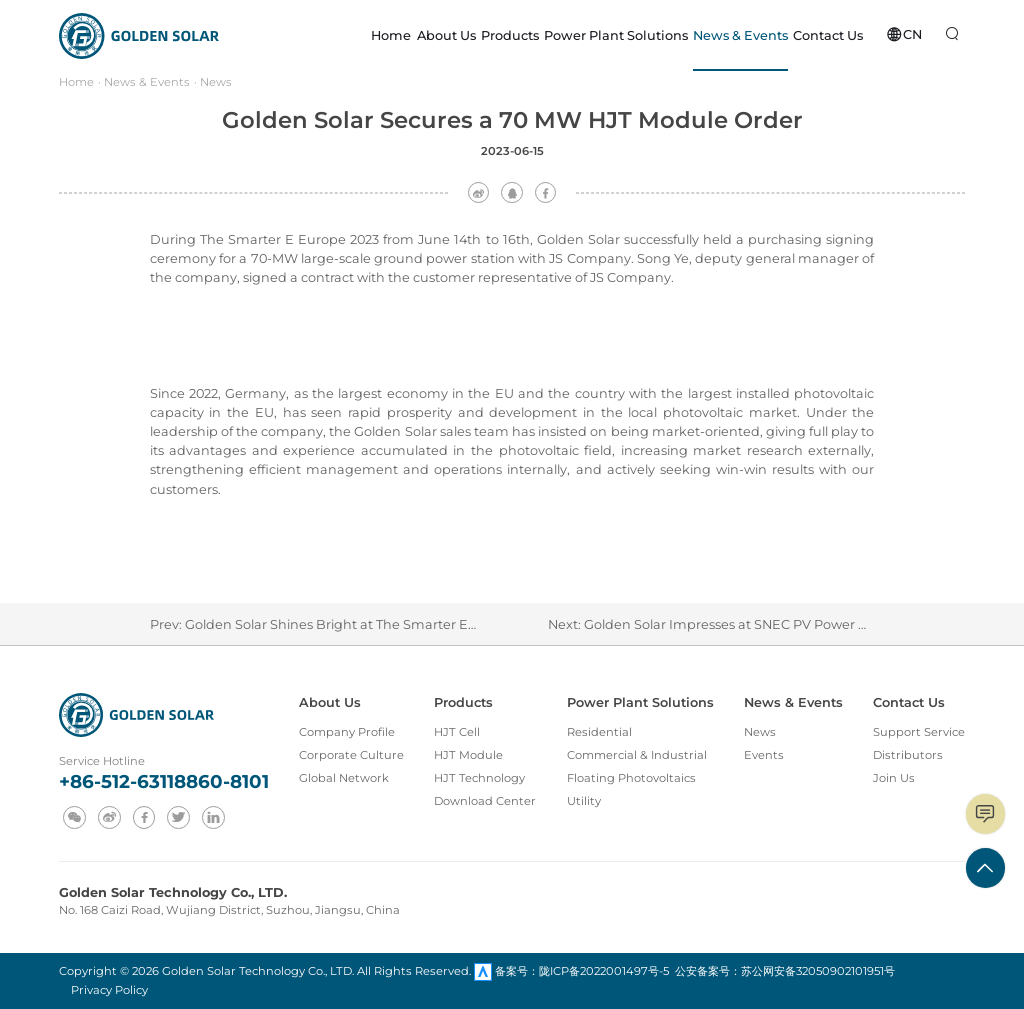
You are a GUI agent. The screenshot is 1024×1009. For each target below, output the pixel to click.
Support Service (919, 732)
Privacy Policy (109, 990)
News (216, 82)
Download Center (485, 801)
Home (76, 82)
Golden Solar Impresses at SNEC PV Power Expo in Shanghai (778, 624)
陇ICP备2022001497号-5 (604, 971)
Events (764, 755)
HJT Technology (479, 778)
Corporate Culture (351, 755)
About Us (330, 702)
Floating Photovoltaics (631, 778)
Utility (584, 801)
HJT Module (468, 755)
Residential (599, 732)
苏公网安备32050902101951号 (818, 971)
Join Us (894, 778)
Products (463, 702)
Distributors (908, 755)
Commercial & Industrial (637, 755)
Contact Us (909, 702)
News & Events (147, 82)
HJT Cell (457, 732)
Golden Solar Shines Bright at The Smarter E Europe (352, 624)
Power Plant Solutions (640, 702)
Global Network (344, 778)
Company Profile (347, 732)
